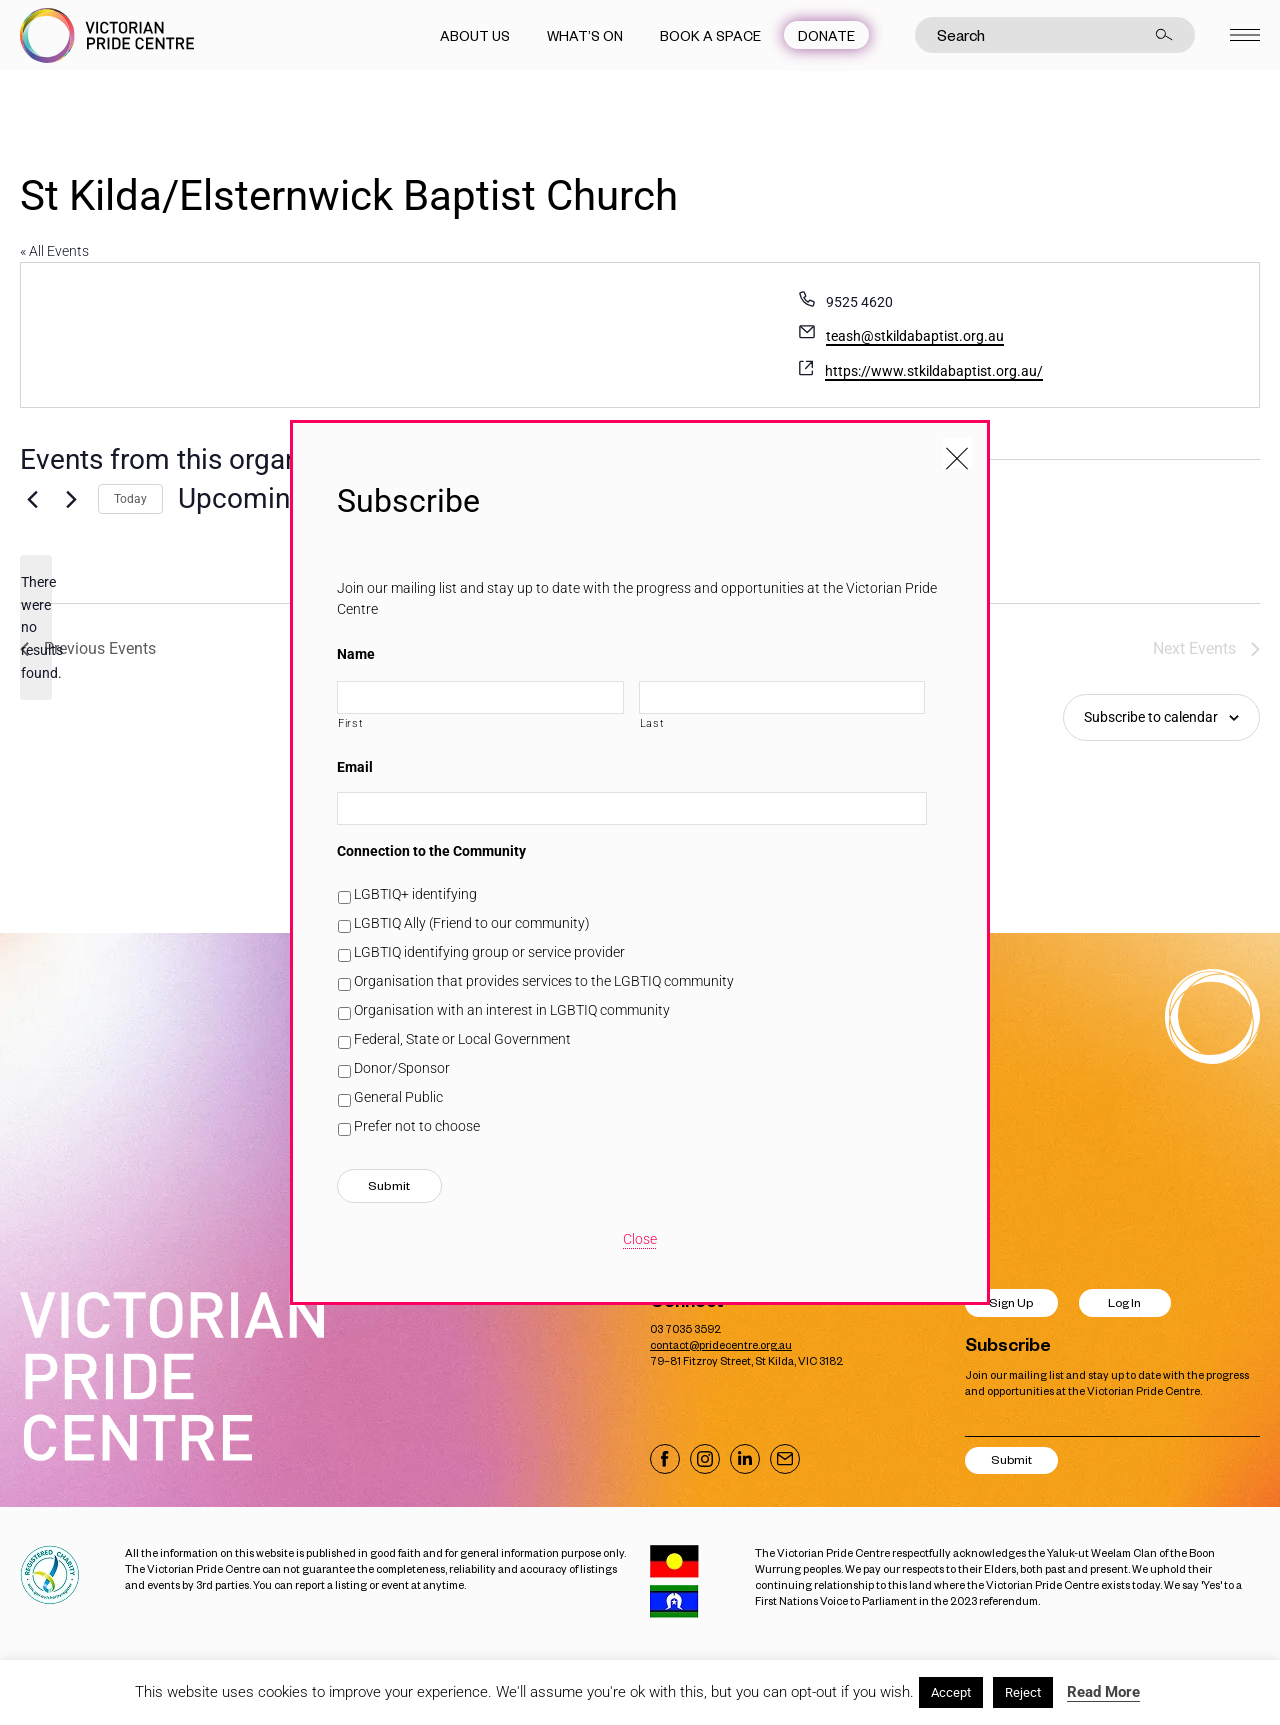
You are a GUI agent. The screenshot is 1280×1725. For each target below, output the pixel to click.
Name (356, 654)
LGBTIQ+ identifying (415, 894)
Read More (1103, 1692)
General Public (398, 1097)
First (350, 723)
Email (355, 767)
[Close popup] (957, 453)
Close (640, 1239)
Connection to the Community (431, 851)
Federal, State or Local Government (462, 1039)
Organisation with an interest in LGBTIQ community (512, 1010)
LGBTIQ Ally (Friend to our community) (472, 923)
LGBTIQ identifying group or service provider (489, 952)
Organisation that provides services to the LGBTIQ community (544, 981)
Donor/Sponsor (402, 1068)
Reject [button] (1023, 1692)
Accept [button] (951, 1692)
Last (652, 723)
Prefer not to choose (417, 1126)
